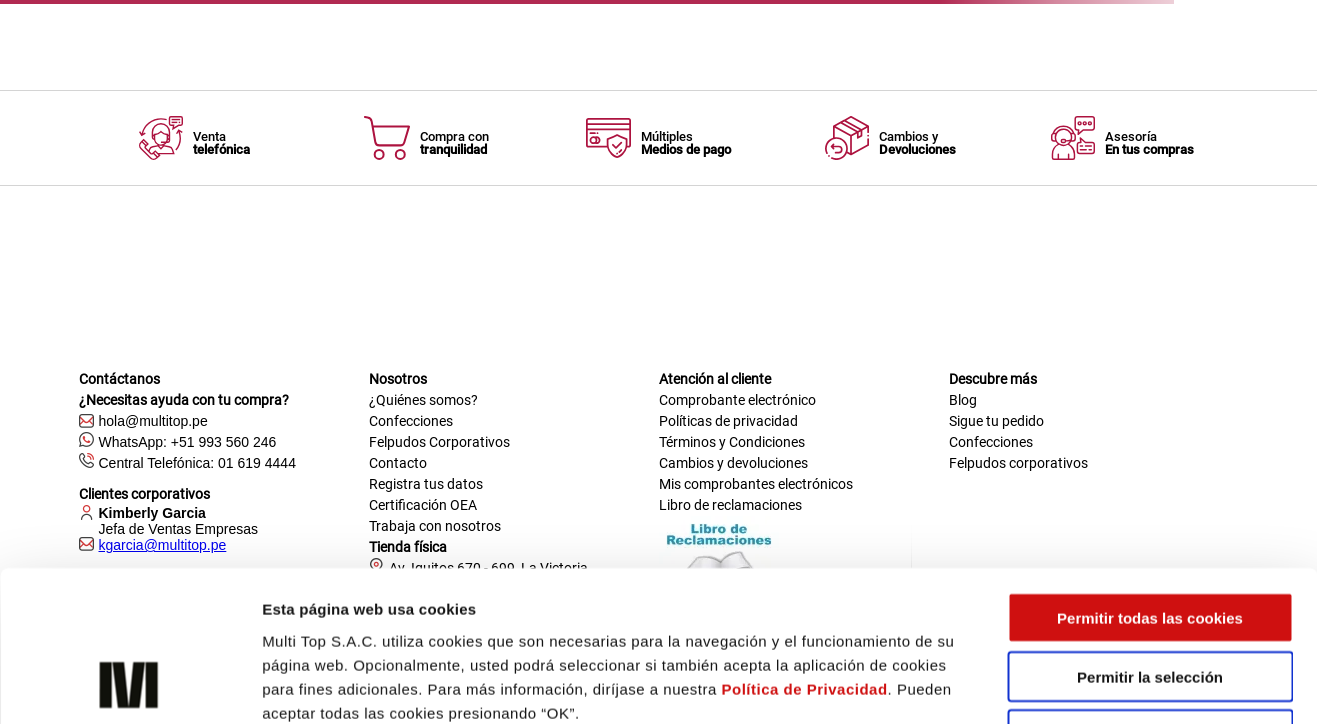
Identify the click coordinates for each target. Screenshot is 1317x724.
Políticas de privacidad (728, 421)
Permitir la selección (1150, 537)
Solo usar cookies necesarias (1150, 596)
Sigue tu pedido (996, 421)
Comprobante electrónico (737, 400)
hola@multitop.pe (153, 421)
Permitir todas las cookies (1150, 478)
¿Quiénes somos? (423, 400)
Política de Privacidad (805, 549)
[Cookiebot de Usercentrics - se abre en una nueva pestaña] (129, 685)
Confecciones (411, 421)
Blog (963, 400)
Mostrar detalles (1074, 684)
